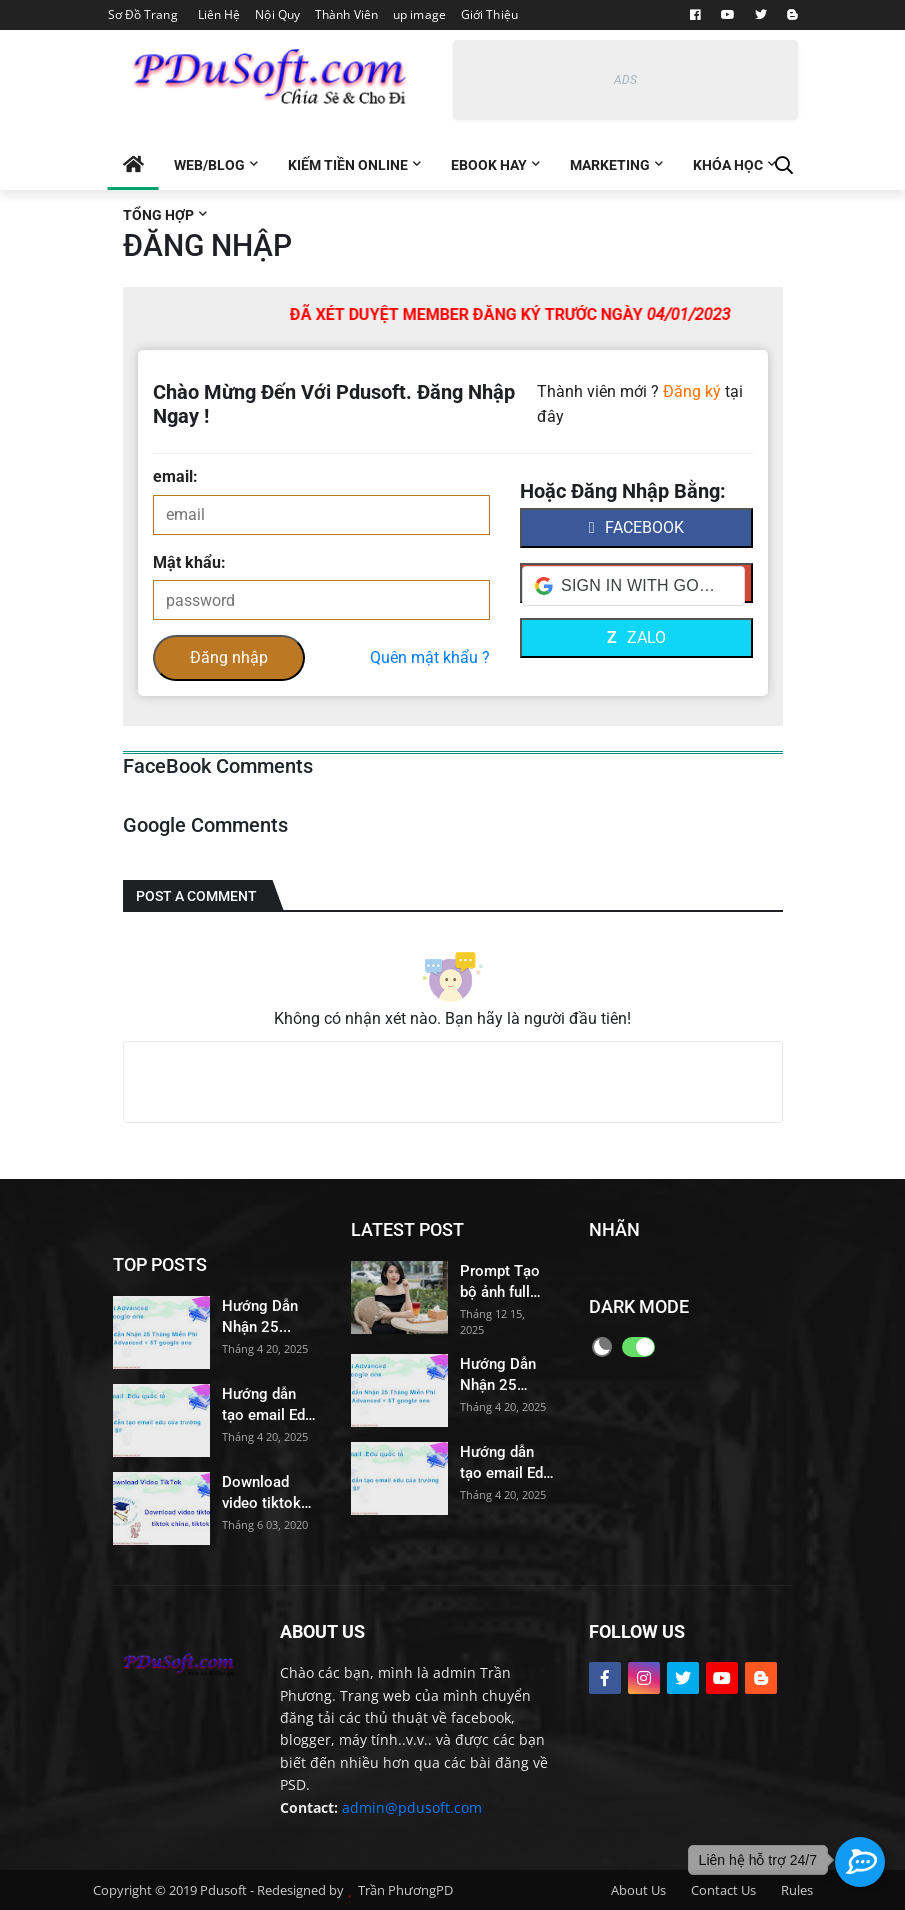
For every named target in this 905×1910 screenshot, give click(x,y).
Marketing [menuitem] (610, 165)
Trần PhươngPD (405, 1890)
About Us (638, 1890)
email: (175, 476)
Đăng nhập (229, 657)
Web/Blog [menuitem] (209, 165)
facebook (636, 527)
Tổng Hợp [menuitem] (158, 215)
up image (419, 14)
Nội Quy (277, 14)
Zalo (636, 637)
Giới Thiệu (489, 14)
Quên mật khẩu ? (430, 657)
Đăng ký (692, 391)
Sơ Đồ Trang (143, 14)
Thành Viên (346, 14)
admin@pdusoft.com (412, 1807)
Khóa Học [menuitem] (728, 165)
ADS (625, 80)
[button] (633, 586)
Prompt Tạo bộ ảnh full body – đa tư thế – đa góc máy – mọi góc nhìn (503, 1282)
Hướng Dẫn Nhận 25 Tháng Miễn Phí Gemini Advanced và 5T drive (264, 1317)
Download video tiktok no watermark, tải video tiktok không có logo (264, 1493)
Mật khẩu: (189, 562)
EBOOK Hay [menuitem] (489, 165)
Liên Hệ (219, 14)
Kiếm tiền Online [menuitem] (348, 165)
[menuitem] (133, 165)
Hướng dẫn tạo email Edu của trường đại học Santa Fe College (268, 1405)
